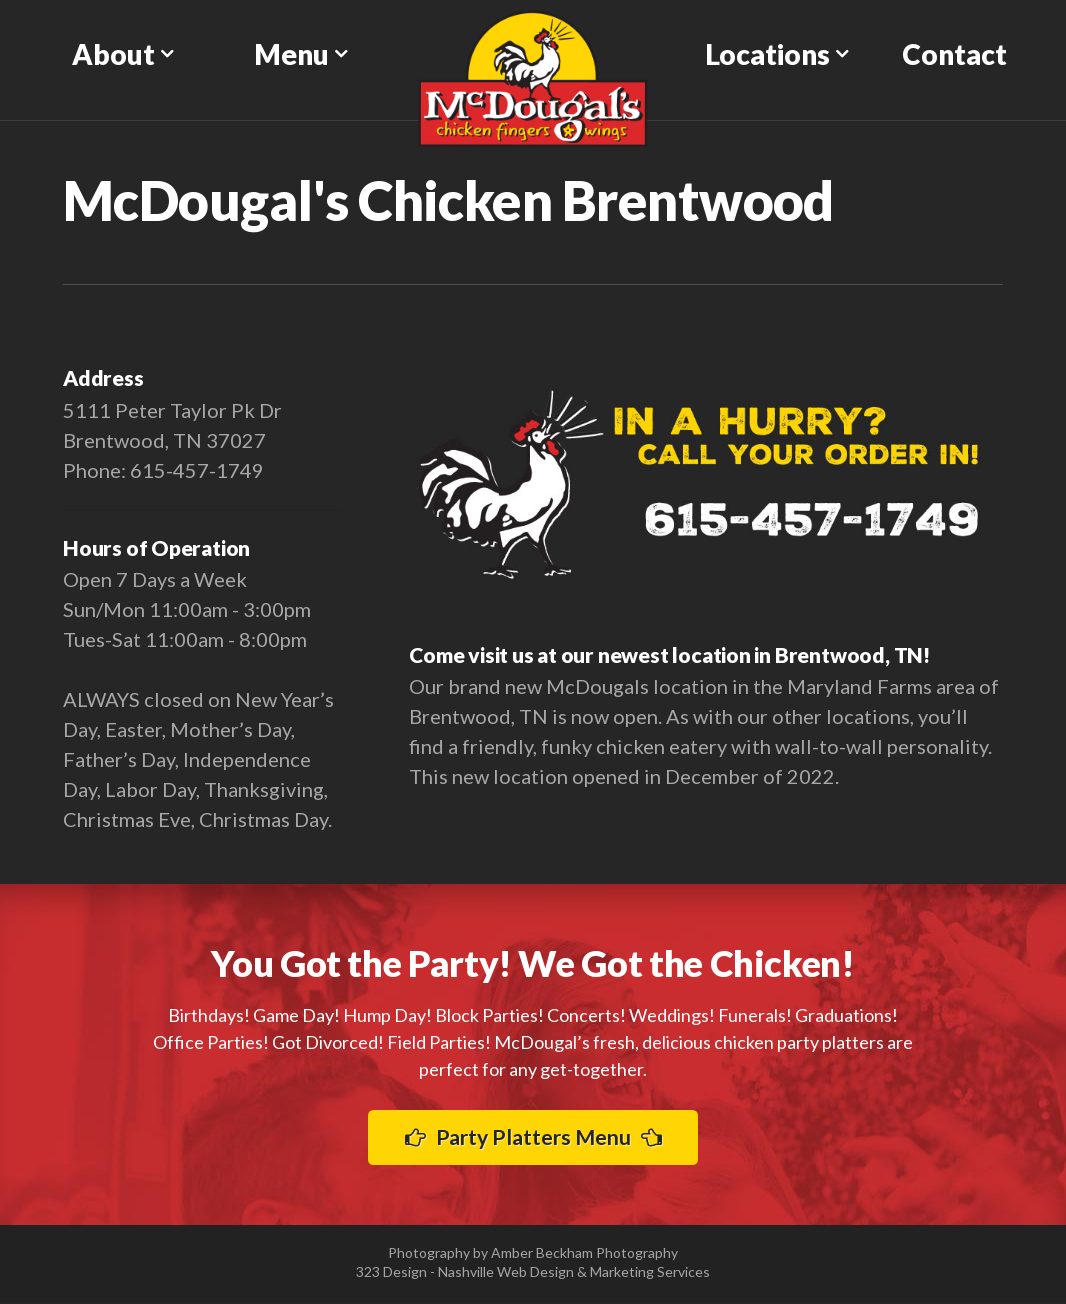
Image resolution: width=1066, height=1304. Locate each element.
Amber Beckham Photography (584, 1254)
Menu (291, 54)
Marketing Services (650, 1273)
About (113, 54)
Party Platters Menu (533, 1137)
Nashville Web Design (506, 1273)
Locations (767, 54)
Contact (954, 54)
